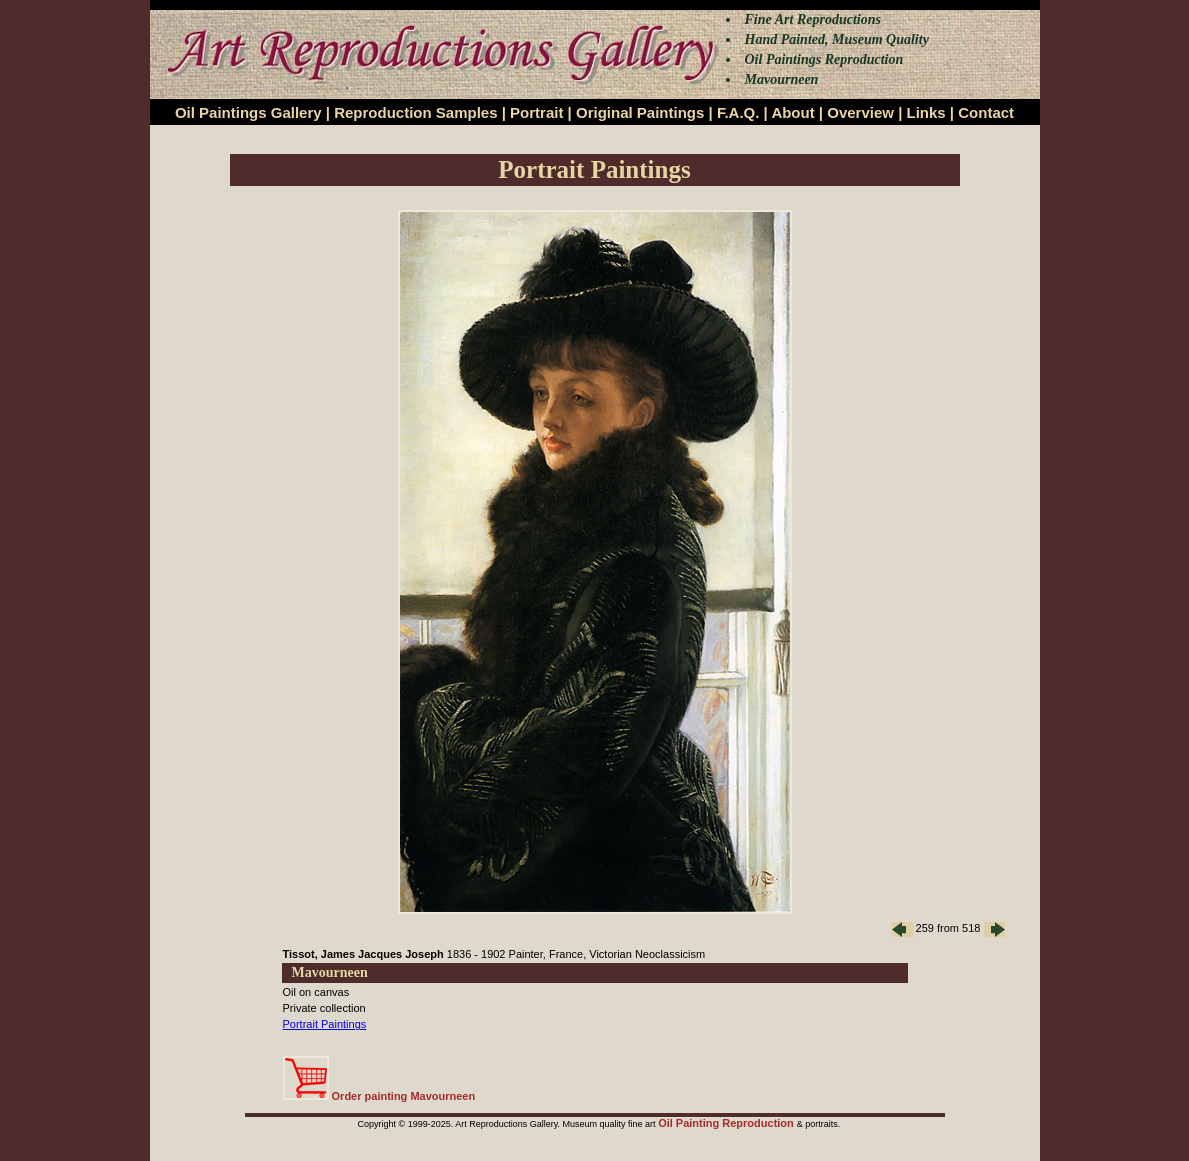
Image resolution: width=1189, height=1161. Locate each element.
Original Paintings (640, 112)
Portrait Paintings (325, 1024)
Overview (860, 112)
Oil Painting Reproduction (727, 1123)
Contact (986, 112)
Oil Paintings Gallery (248, 112)
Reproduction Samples (415, 112)
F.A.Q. (738, 112)
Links (926, 112)
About (792, 112)
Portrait (536, 112)
